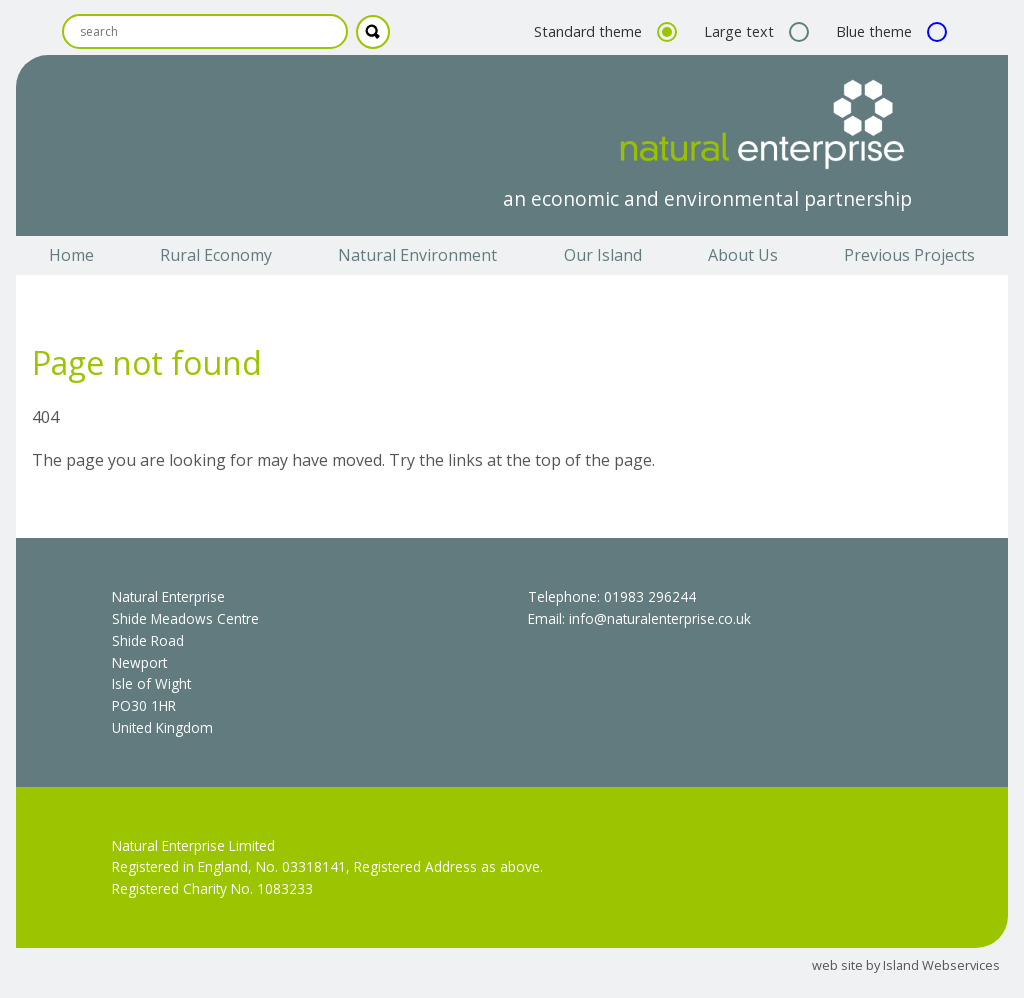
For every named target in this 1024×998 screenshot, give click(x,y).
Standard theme (603, 31)
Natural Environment (417, 255)
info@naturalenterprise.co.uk (660, 618)
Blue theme (889, 31)
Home (71, 255)
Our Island (603, 255)
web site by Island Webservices (906, 965)
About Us (743, 255)
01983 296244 (650, 596)
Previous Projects (909, 255)
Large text (754, 31)
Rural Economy (216, 255)
